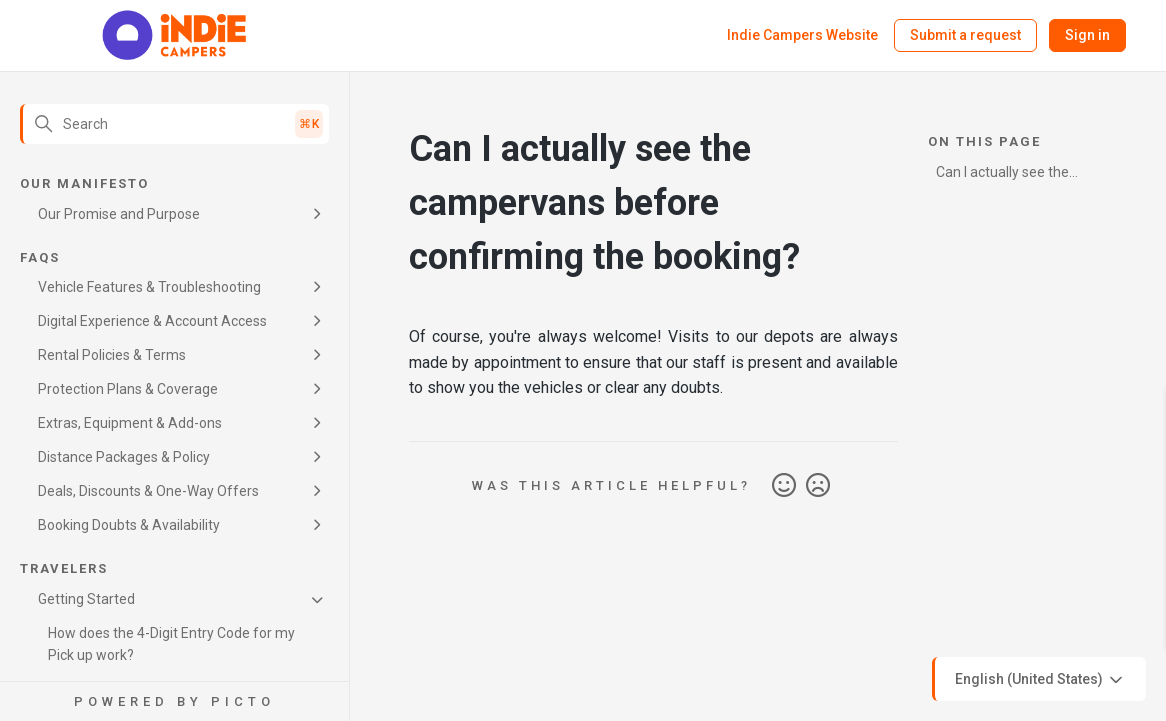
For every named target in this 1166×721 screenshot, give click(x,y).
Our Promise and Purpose (119, 214)
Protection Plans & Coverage (128, 389)
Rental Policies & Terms (112, 355)
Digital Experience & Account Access (152, 321)
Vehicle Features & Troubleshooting (149, 287)
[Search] (174, 124)
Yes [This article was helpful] (784, 486)
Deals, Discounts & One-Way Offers (148, 491)
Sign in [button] (1087, 35)
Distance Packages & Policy (124, 457)
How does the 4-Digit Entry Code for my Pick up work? (171, 644)
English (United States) (1040, 680)
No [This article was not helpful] (818, 486)
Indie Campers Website (802, 35)
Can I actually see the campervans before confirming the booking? (1012, 175)
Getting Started (86, 599)
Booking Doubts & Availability (129, 525)
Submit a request (965, 35)
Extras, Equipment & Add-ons (130, 423)
